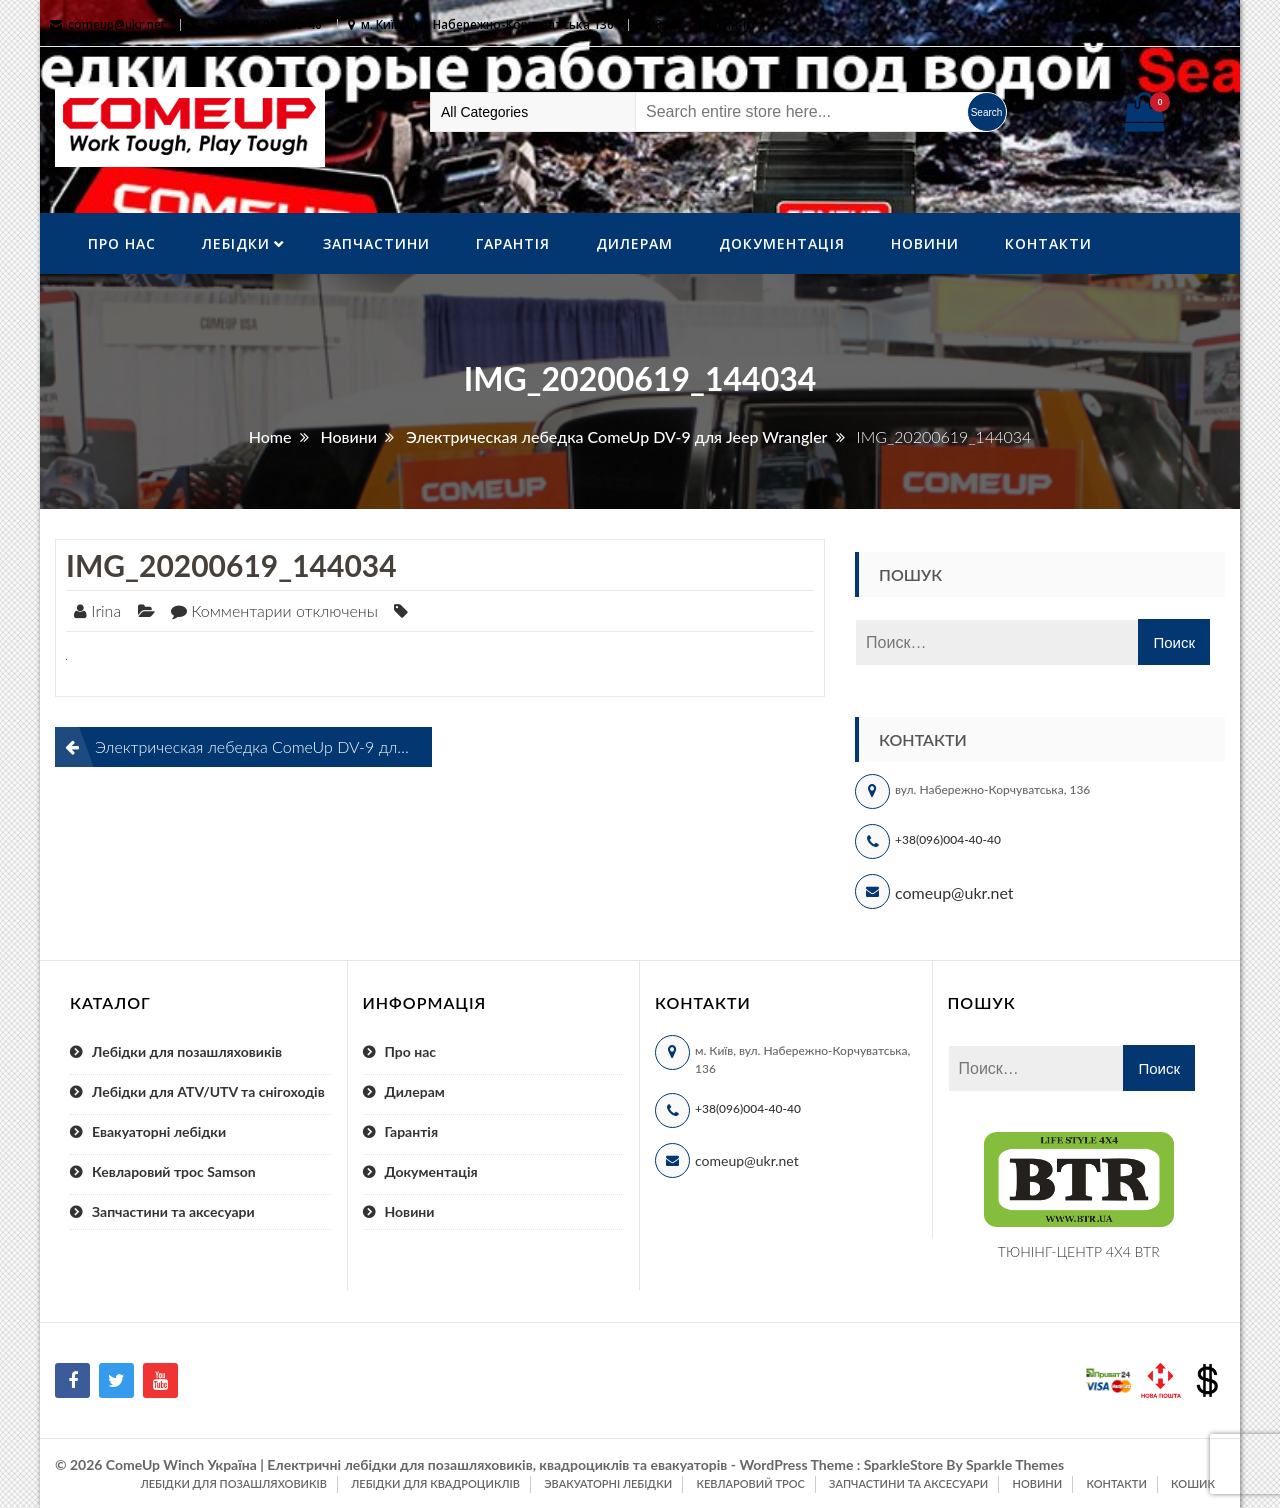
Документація (782, 243)
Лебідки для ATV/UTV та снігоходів (208, 1091)
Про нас (122, 243)
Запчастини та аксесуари (173, 1211)
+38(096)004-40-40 (948, 839)
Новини (925, 243)
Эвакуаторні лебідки (608, 1483)
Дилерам (634, 243)
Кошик (1193, 1483)
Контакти (1048, 243)
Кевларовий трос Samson (174, 1171)
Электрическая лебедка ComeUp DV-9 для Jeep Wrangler (263, 746)
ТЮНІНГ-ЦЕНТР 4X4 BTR (1079, 1251)
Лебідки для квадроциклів (435, 1483)
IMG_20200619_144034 (231, 565)
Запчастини (376, 243)
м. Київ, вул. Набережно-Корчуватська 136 (487, 24)
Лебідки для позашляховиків (187, 1051)
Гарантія (513, 243)
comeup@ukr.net (117, 24)
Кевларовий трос (750, 1483)
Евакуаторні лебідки (159, 1131)
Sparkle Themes (1015, 1464)
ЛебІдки (236, 243)
